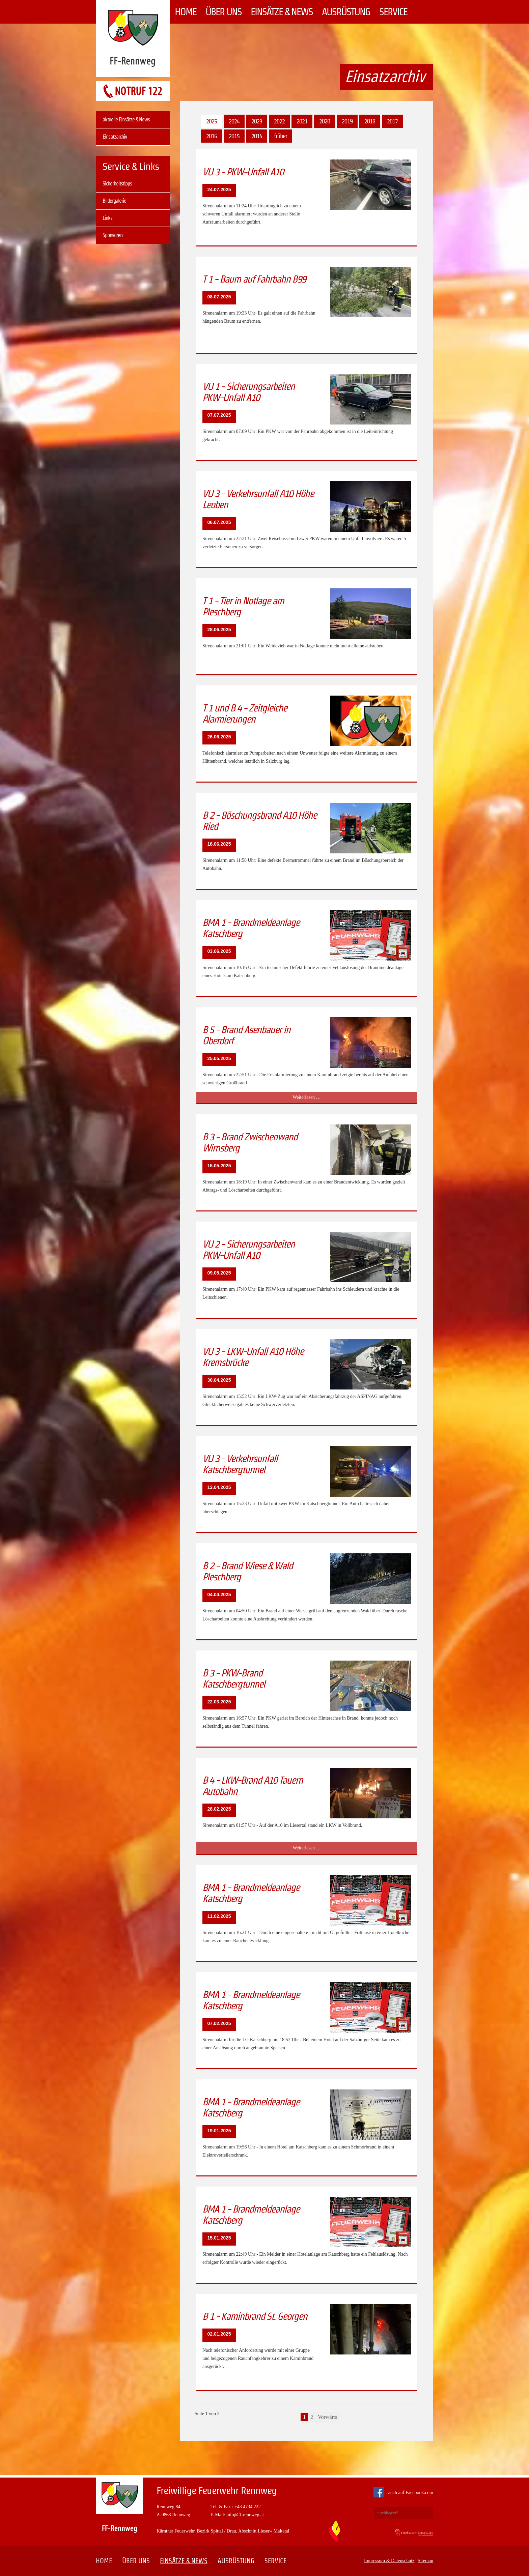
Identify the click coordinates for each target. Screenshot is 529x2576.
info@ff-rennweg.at (245, 2514)
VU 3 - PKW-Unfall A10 (242, 171)
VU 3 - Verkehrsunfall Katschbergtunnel (239, 1464)
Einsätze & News (282, 11)
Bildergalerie (114, 201)
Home (185, 11)
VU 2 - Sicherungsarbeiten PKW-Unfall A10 (248, 1249)
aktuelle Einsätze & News (126, 119)
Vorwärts (327, 2417)
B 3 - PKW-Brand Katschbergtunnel (233, 1678)
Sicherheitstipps (117, 183)
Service (393, 11)
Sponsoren (112, 235)
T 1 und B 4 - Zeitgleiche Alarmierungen (244, 713)
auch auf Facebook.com (405, 2492)
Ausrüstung (346, 11)
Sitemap (425, 2560)
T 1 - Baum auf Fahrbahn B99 (254, 279)
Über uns (223, 11)
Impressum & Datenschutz (389, 2560)
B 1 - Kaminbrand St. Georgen (254, 2316)
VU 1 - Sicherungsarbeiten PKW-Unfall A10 (248, 392)
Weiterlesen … (316, 1098)
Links (107, 218)
